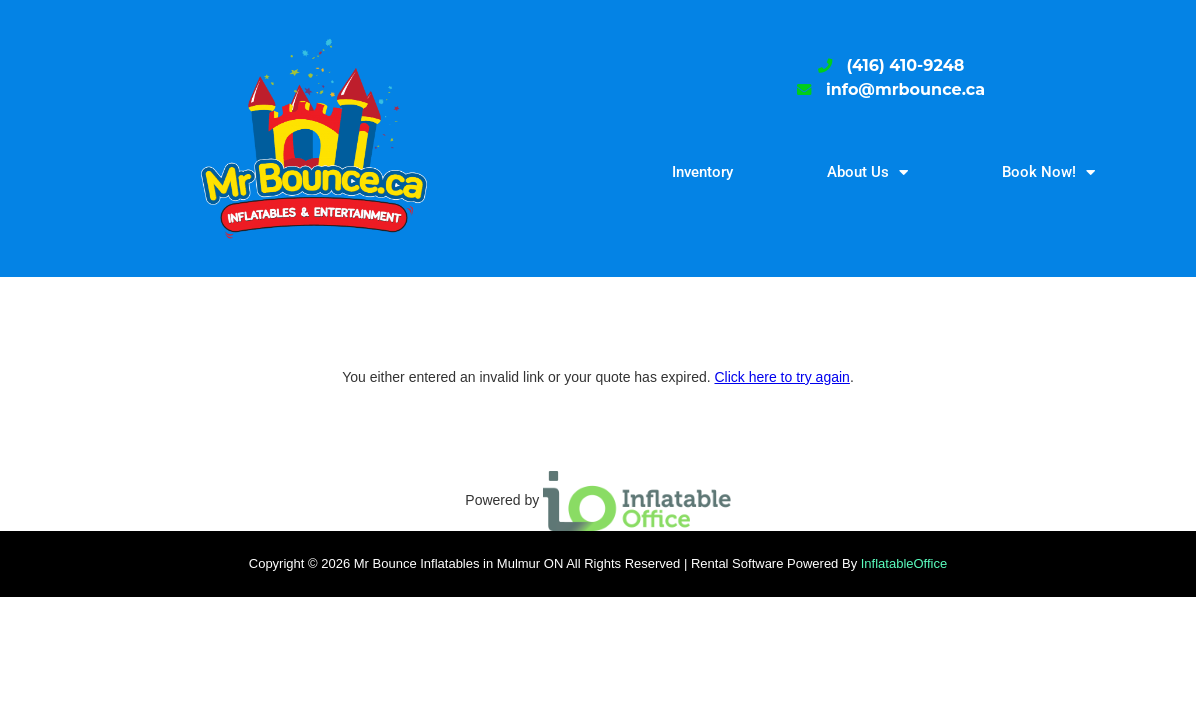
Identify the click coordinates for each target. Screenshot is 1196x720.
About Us (867, 172)
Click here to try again (781, 377)
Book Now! (1048, 172)
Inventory (702, 172)
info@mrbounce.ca (905, 89)
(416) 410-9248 (906, 65)
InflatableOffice (904, 563)
